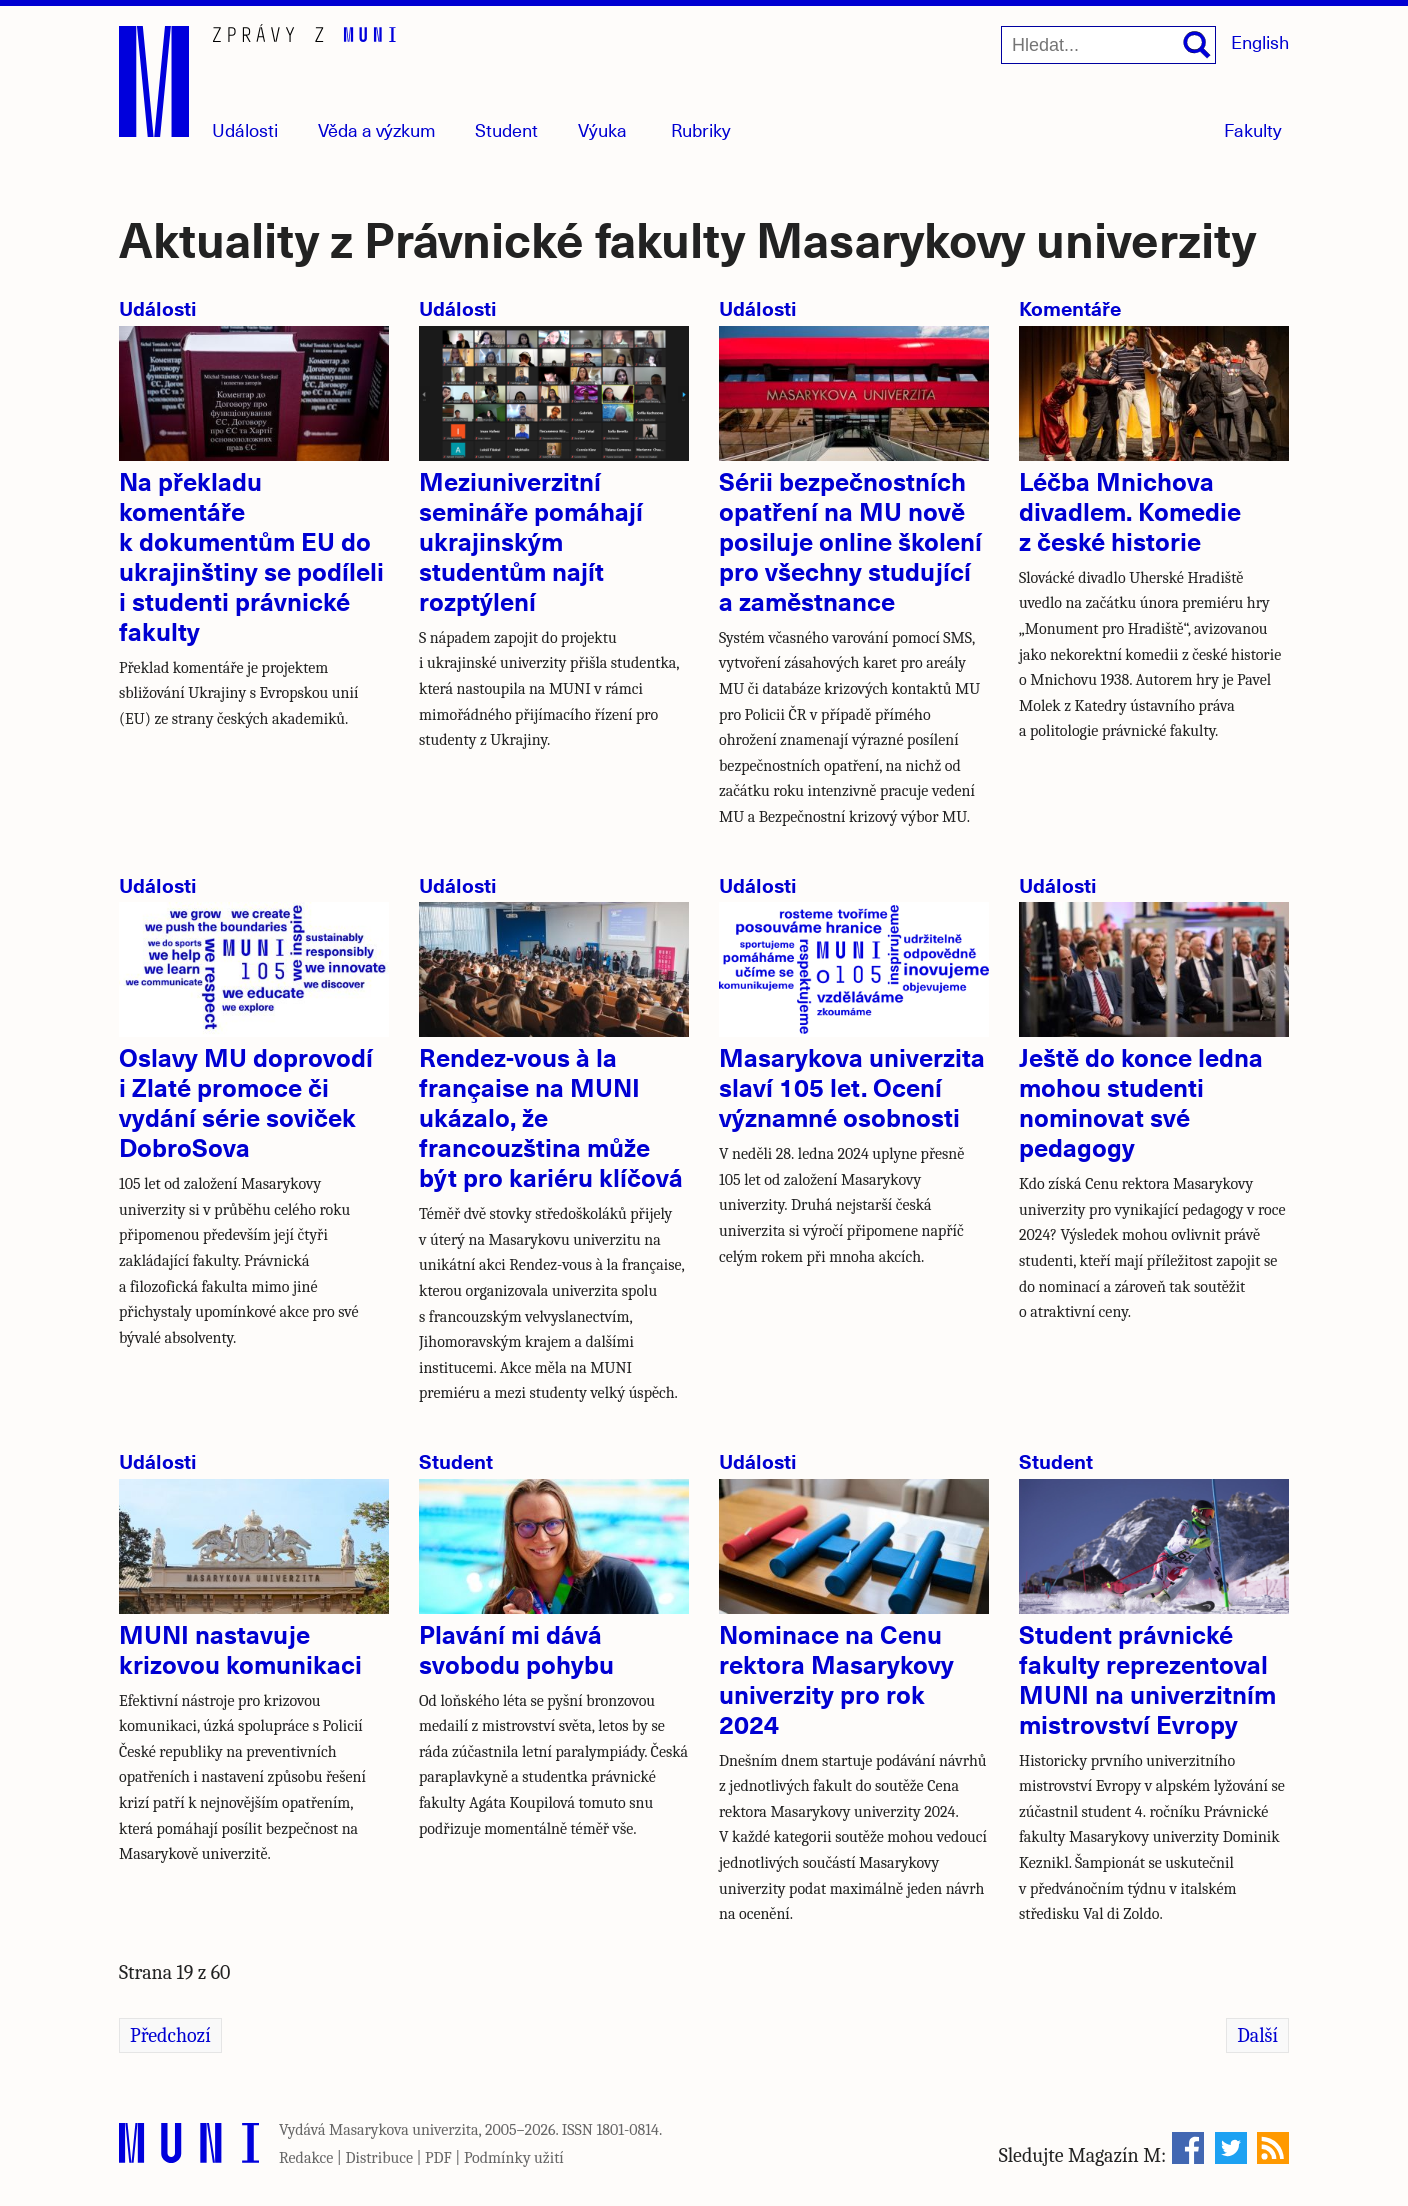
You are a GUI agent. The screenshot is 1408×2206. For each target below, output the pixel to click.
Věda (377, 129)
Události (245, 129)
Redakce (306, 2158)
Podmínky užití (514, 2158)
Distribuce (379, 2158)
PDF (438, 2158)
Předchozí (170, 2035)
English (1260, 41)
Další (1257, 2035)
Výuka (602, 129)
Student (506, 129)
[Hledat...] (1108, 45)
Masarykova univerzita (404, 2130)
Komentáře (1070, 307)
